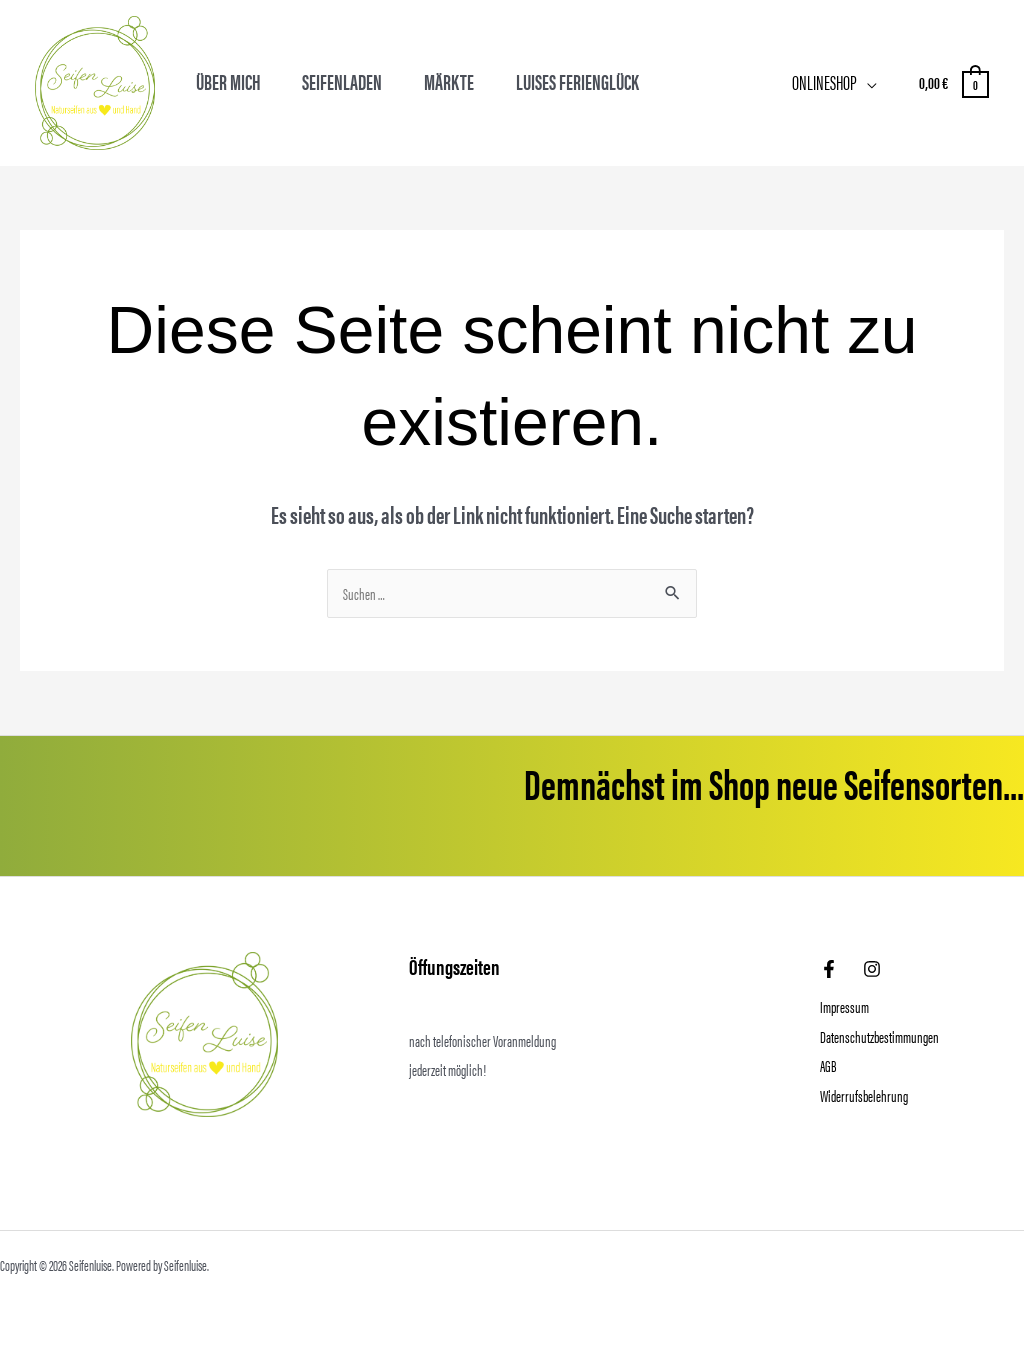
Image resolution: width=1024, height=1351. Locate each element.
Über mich (228, 81)
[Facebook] (829, 969)
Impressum (844, 1006)
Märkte (449, 81)
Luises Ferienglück (577, 81)
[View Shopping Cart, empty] (953, 82)
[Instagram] (872, 969)
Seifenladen (342, 81)
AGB (828, 1065)
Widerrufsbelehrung (864, 1095)
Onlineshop (824, 81)
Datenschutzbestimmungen (879, 1036)
